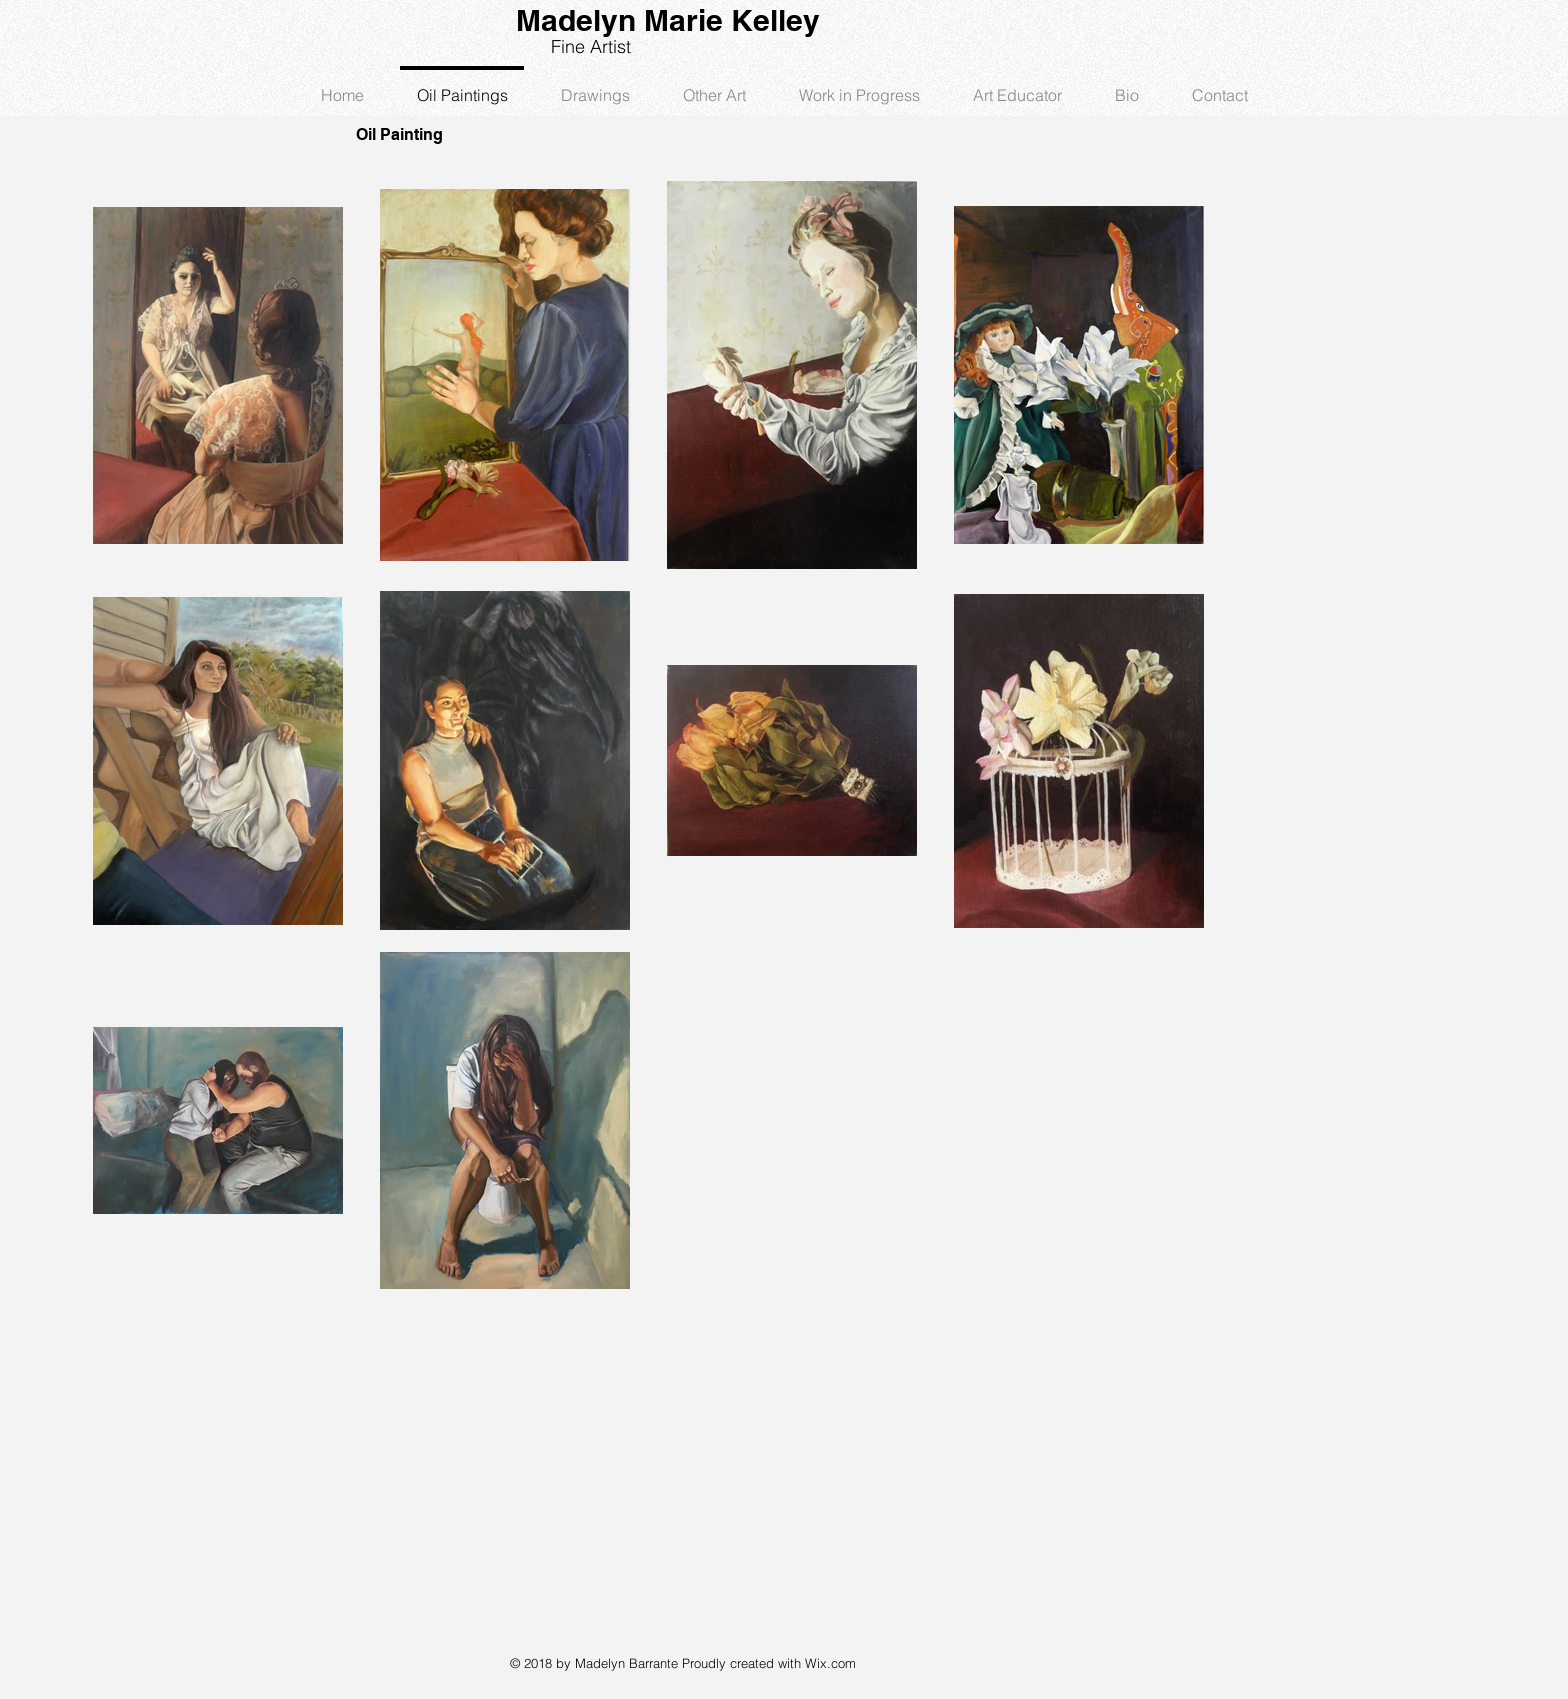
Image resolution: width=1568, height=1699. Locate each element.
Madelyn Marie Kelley (668, 20)
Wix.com (830, 1663)
